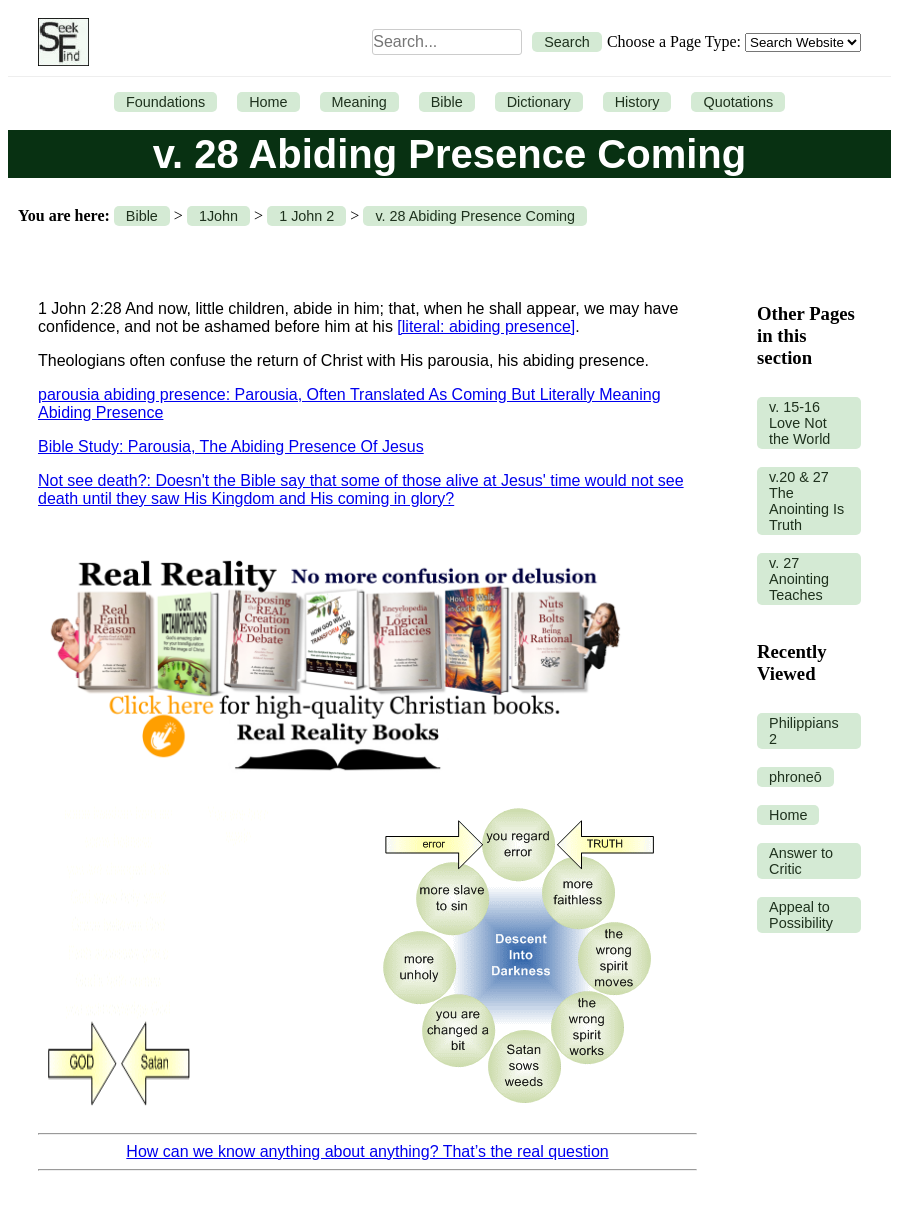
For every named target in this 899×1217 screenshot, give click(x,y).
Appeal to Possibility (801, 915)
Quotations (738, 102)
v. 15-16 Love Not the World (799, 423)
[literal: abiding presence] (486, 326)
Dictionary (539, 102)
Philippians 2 (804, 731)
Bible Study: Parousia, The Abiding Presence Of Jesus (231, 446)
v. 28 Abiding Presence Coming (475, 216)
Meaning (359, 102)
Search (567, 42)
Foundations (165, 102)
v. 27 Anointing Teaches (799, 579)
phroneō (795, 777)
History (637, 102)
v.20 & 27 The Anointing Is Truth (806, 501)
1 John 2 (306, 216)
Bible (447, 102)
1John (218, 216)
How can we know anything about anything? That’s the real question (367, 1151)
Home (268, 102)
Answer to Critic (801, 861)
